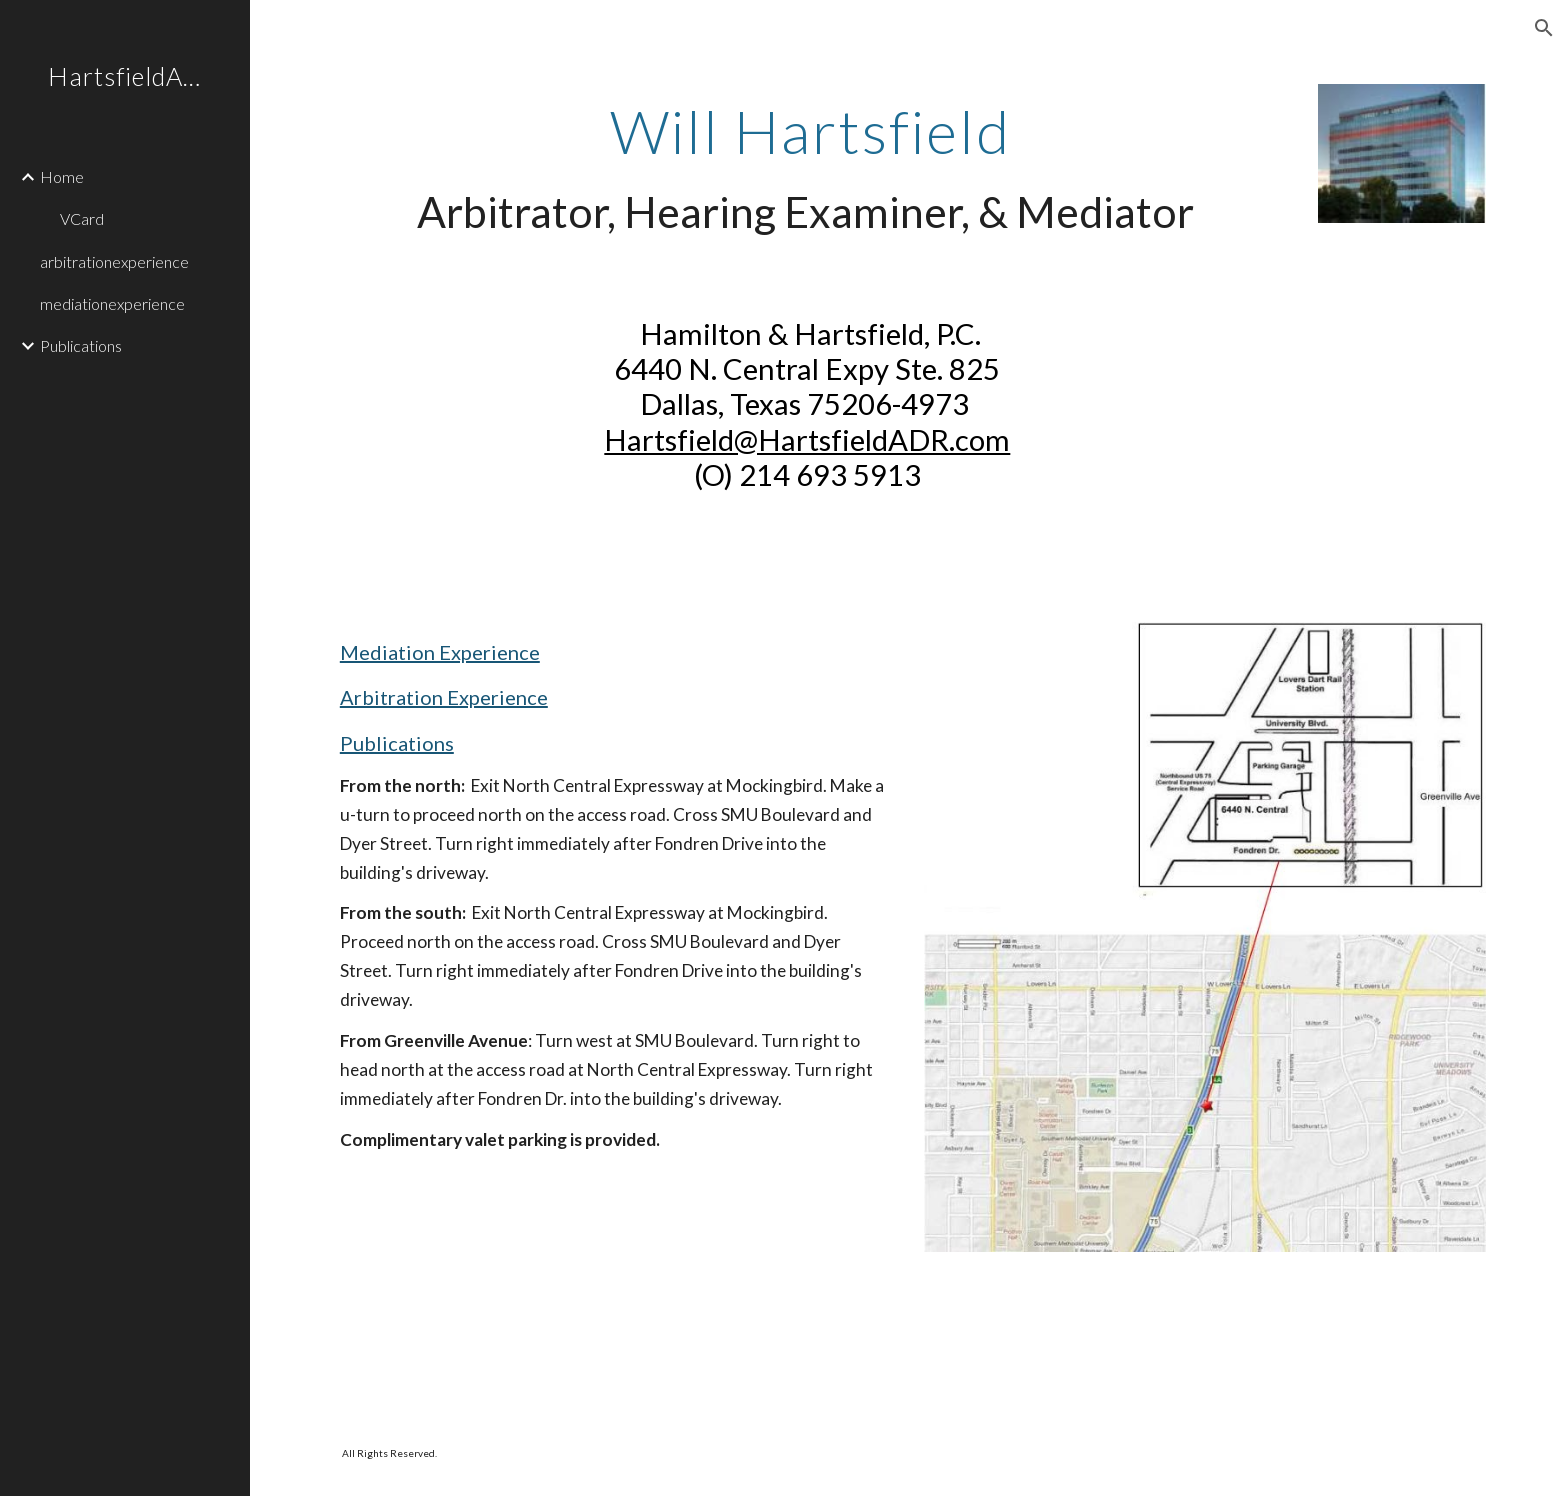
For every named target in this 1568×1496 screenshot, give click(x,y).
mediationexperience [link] (112, 303)
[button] (1544, 28)
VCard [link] (82, 218)
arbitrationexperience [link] (114, 261)
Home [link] (62, 176)
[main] (810, 169)
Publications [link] (81, 345)
